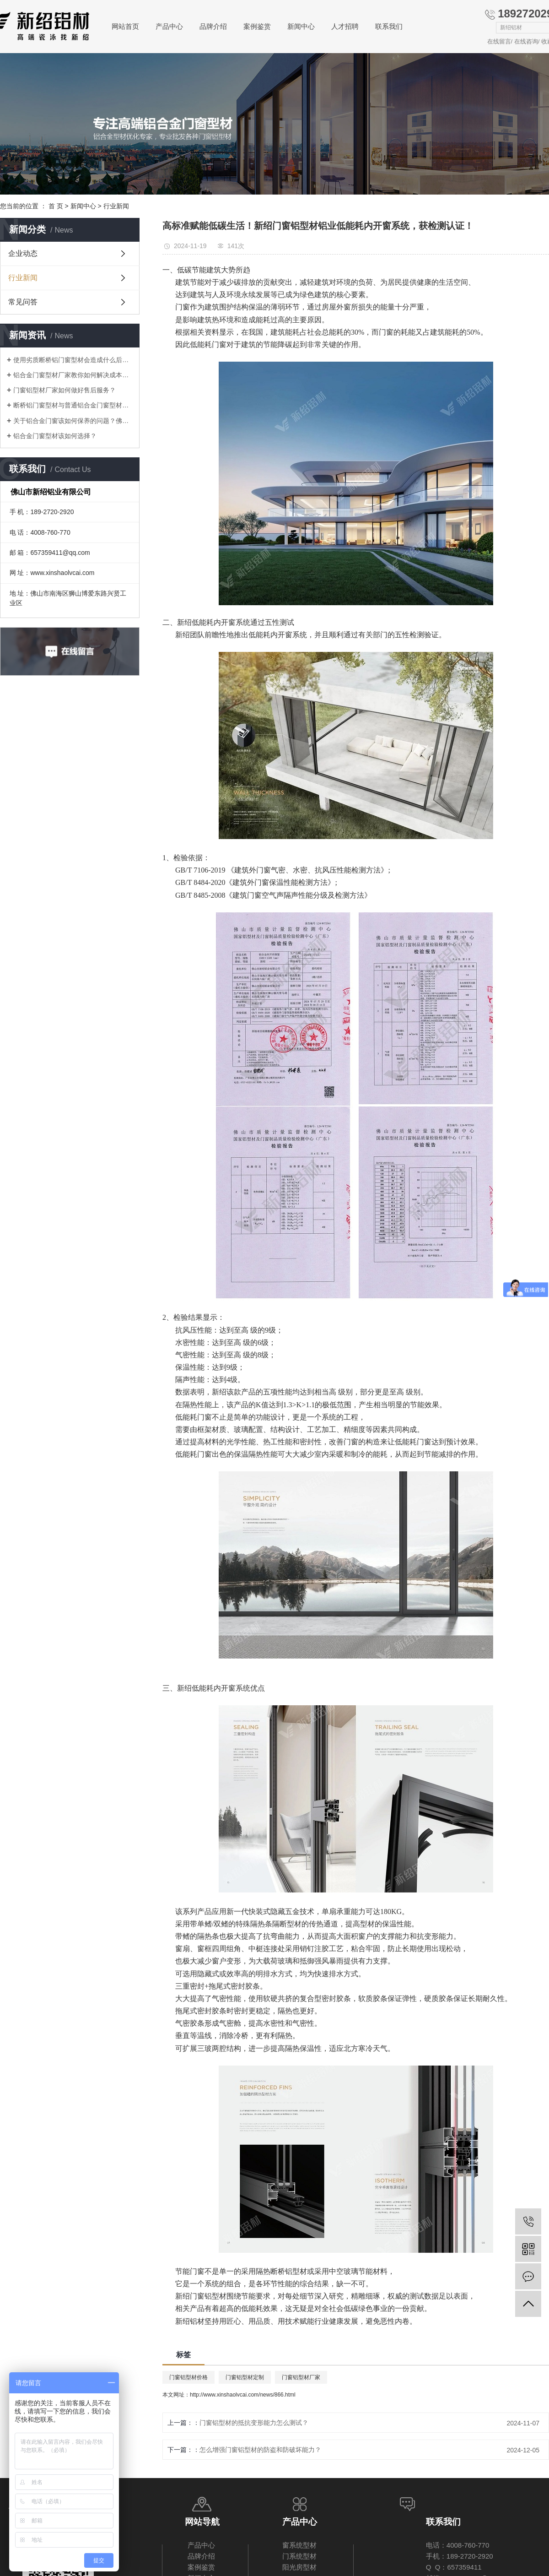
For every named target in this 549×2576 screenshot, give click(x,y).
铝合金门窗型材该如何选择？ (55, 435)
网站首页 (125, 26)
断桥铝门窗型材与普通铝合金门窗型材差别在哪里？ (73, 405)
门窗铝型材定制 (245, 2377)
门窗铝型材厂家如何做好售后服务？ (64, 390)
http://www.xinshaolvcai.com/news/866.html (243, 2395)
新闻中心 (301, 26)
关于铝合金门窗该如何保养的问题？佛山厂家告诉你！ (73, 420)
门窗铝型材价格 (188, 2377)
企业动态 (23, 253)
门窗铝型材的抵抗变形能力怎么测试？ (253, 2422)
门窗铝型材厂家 (301, 2377)
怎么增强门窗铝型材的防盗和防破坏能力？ (260, 2449)
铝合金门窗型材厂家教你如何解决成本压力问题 (73, 375)
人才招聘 (345, 26)
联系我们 (389, 26)
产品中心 (169, 26)
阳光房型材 (299, 2567)
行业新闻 (116, 206)
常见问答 (23, 302)
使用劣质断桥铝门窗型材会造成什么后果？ (73, 359)
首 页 (55, 206)
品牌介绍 (213, 26)
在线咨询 (526, 41)
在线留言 (499, 41)
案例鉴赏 (257, 26)
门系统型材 (299, 2556)
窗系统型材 (299, 2545)
